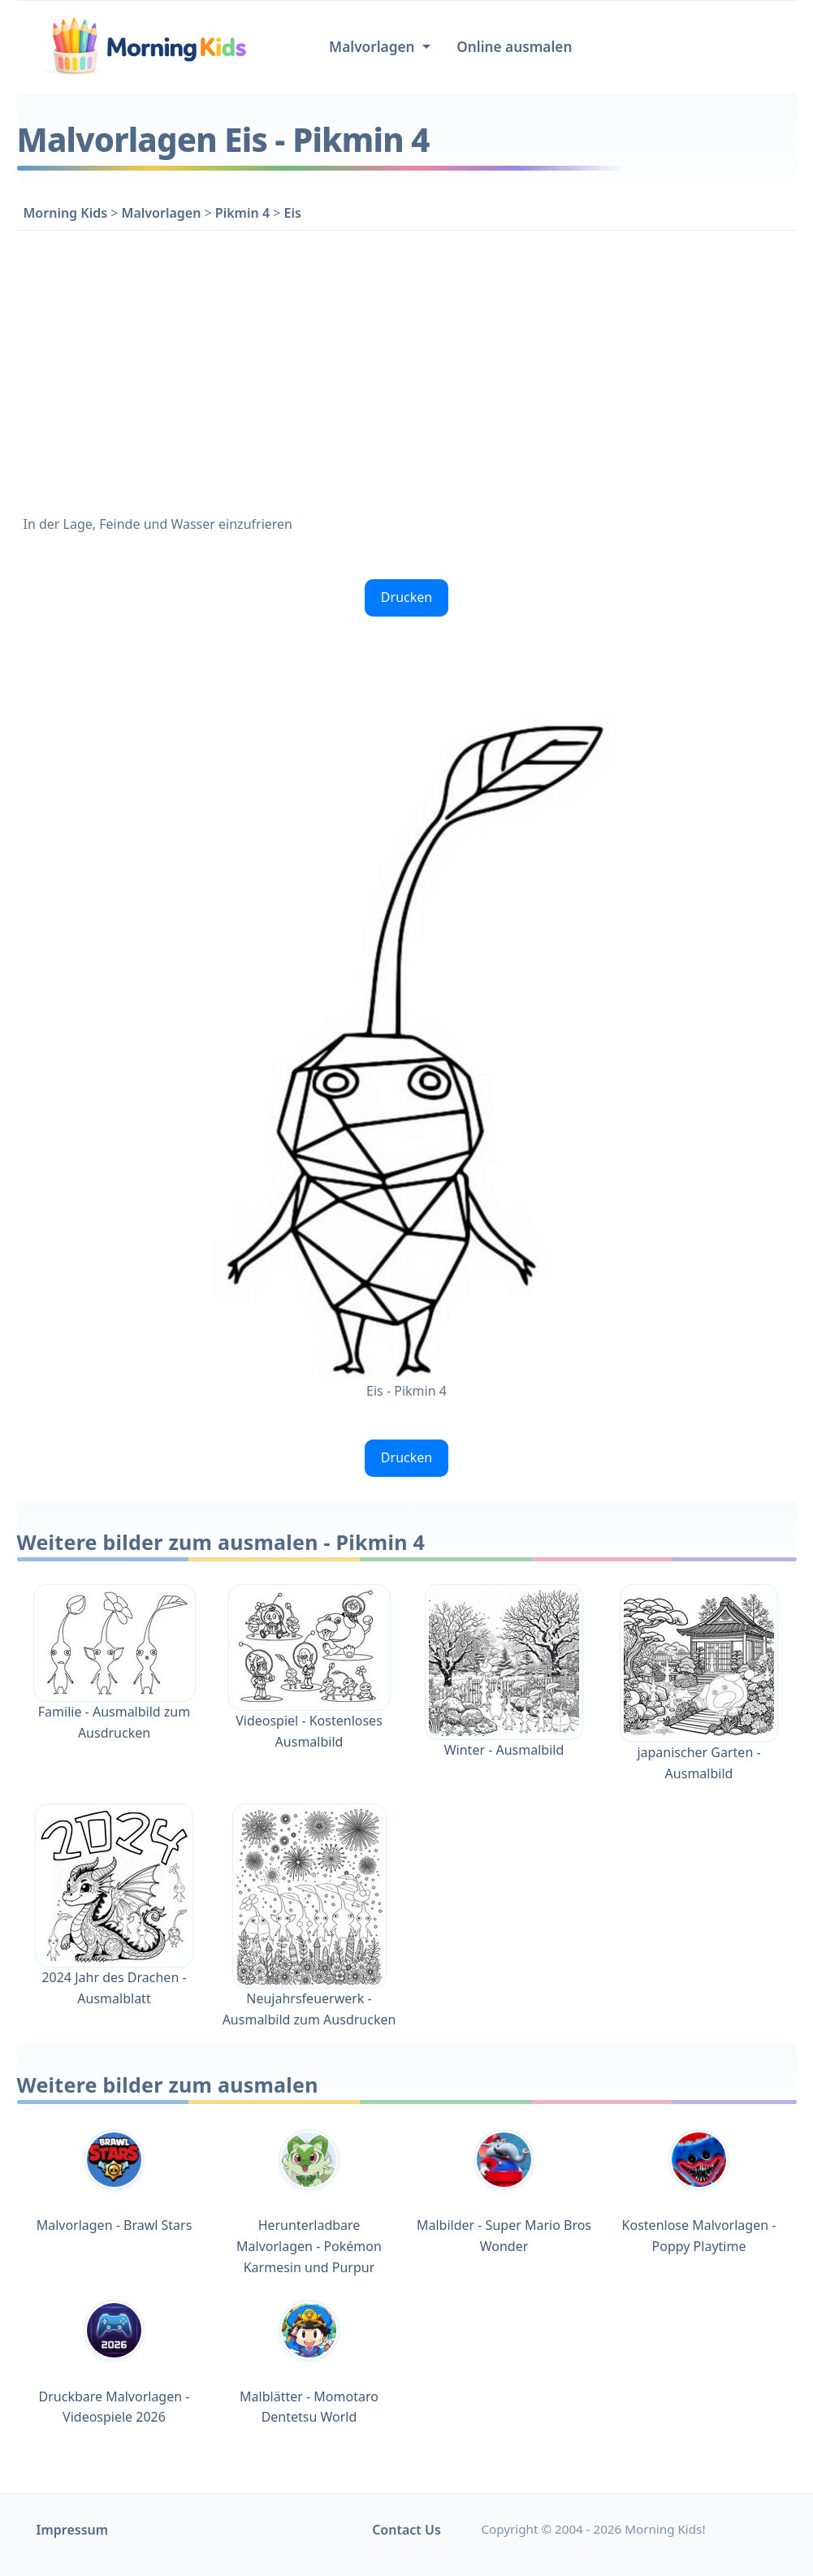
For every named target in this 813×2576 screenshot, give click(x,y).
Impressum (73, 2530)
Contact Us (406, 2530)
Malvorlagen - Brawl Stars (114, 2181)
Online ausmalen (514, 46)
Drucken (406, 597)
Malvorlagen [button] (373, 46)
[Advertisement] (407, 369)
